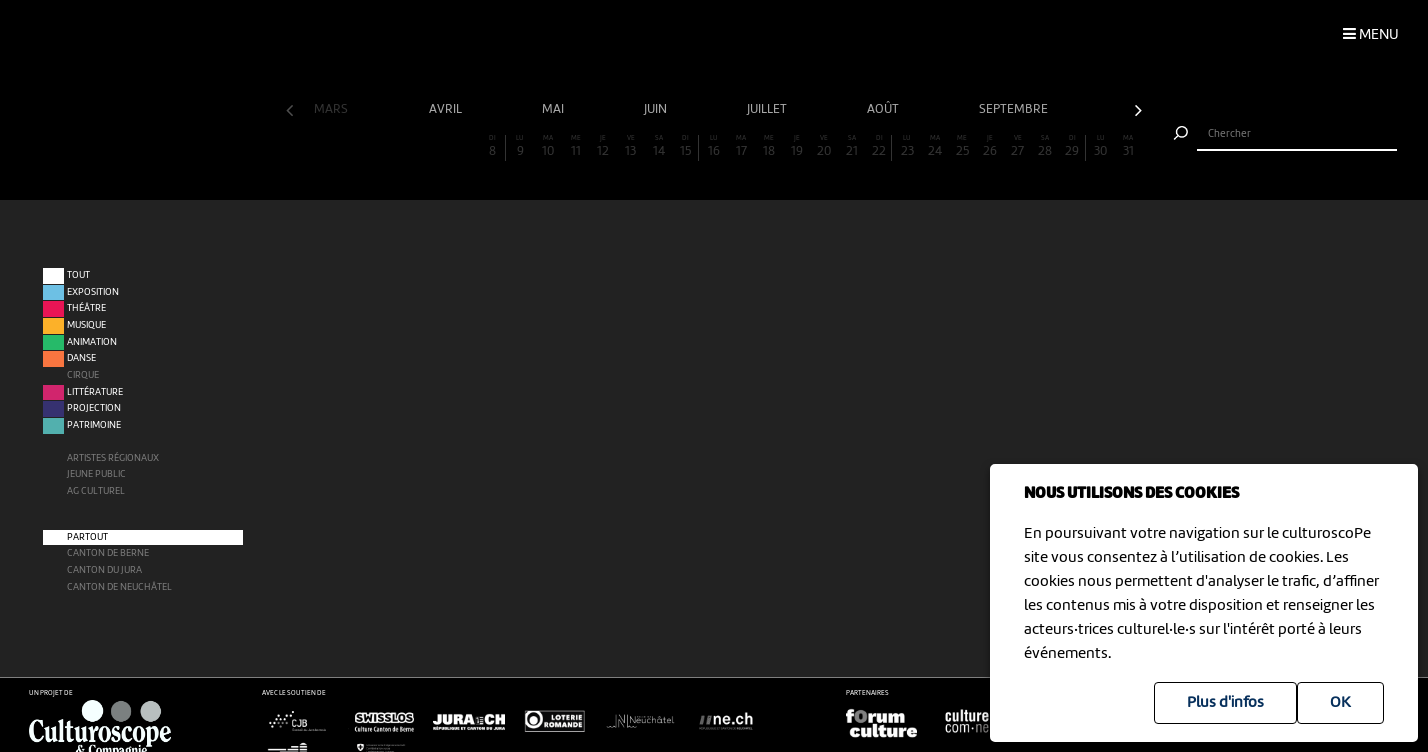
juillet (768, 109)
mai (554, 109)
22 (879, 146)
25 (963, 146)
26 (990, 146)
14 (659, 146)
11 (576, 146)
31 (1128, 146)
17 (742, 146)
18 (769, 146)
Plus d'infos (1225, 703)
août (884, 109)
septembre (1015, 109)
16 (714, 146)
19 (797, 146)
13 (631, 146)
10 (548, 146)
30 (1101, 146)
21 (852, 146)
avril (447, 109)
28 (1045, 146)
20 (824, 146)
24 (935, 146)
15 (685, 146)
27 (1018, 146)
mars (332, 109)
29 (1072, 146)
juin (657, 109)
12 (603, 146)
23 (907, 146)
